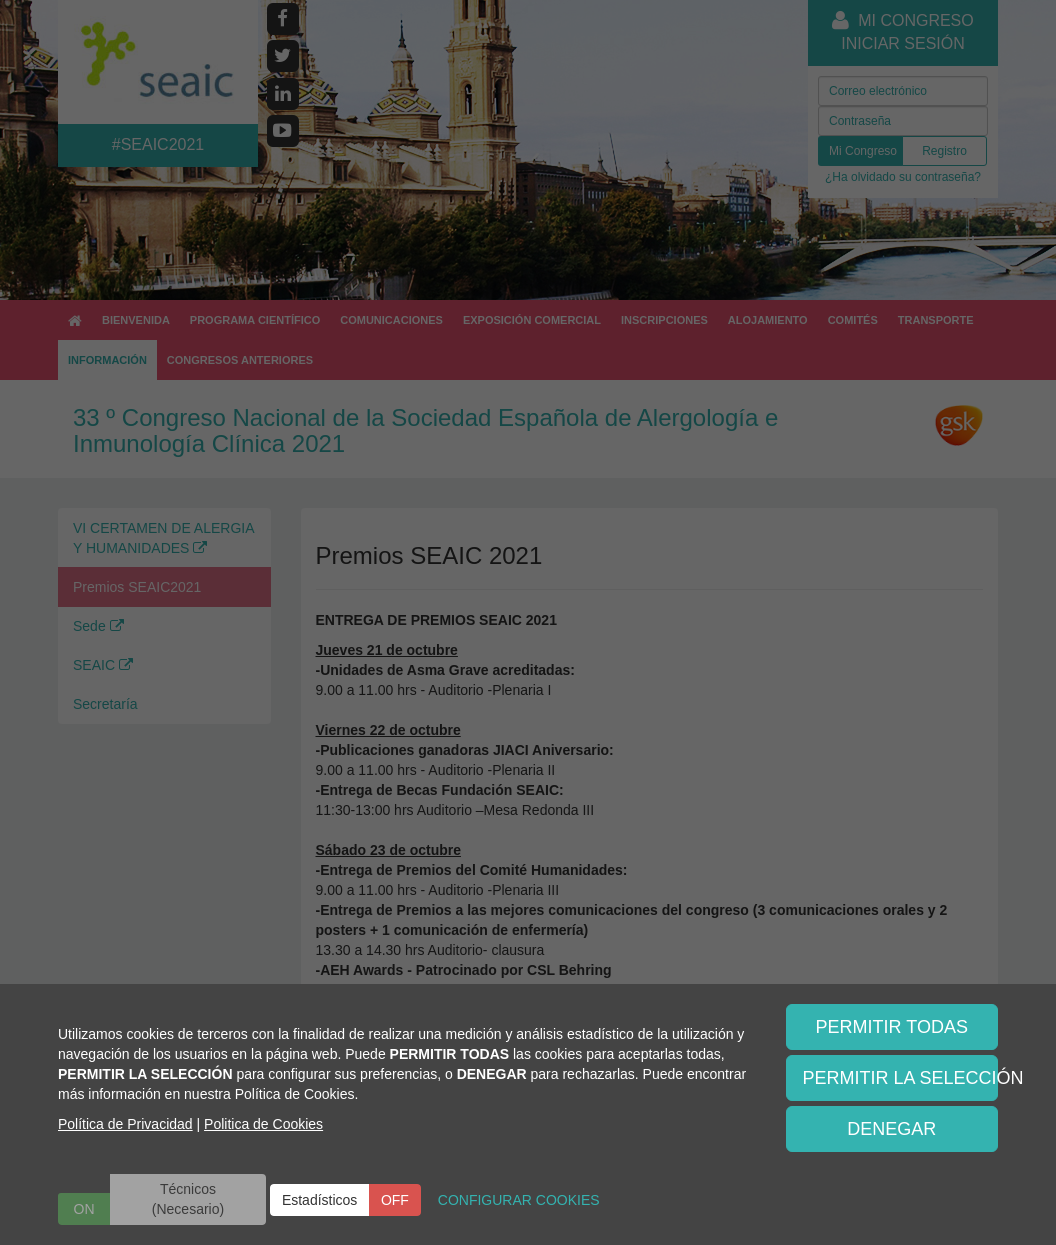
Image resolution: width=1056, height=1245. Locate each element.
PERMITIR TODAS (892, 1027)
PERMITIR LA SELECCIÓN (901, 1078)
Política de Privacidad (125, 1124)
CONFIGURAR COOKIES (519, 1200)
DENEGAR (891, 1129)
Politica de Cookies (263, 1124)
